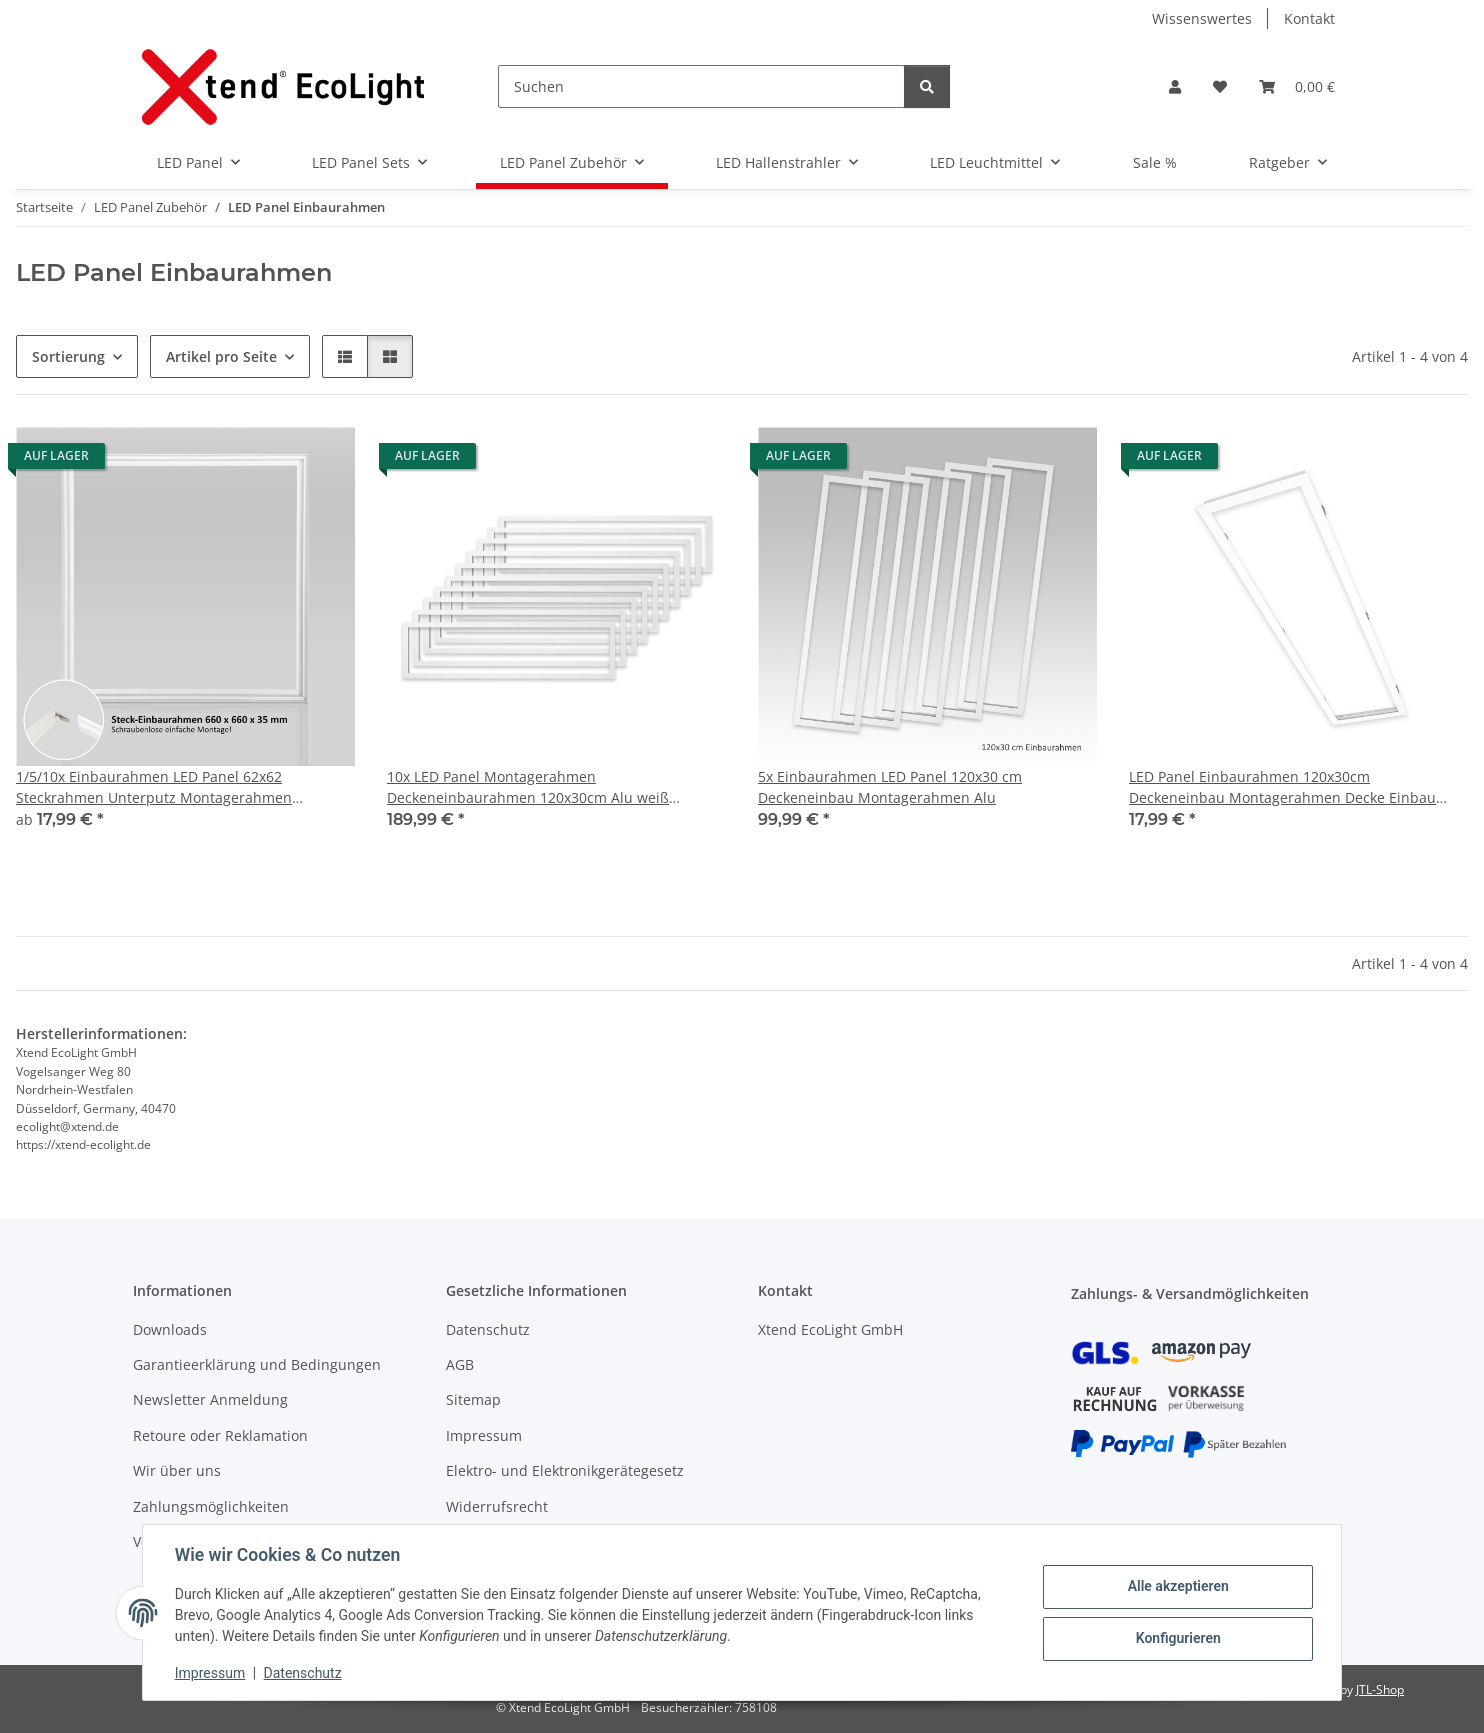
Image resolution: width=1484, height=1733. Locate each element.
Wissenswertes (1202, 18)
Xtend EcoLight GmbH (830, 1329)
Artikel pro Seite (221, 356)
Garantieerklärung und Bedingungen (257, 1364)
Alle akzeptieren (1177, 1586)
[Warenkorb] (1297, 86)
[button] (1175, 86)
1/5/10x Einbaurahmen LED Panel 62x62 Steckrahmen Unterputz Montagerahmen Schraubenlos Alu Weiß (154, 787)
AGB (460, 1364)
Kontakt (1309, 18)
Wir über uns (177, 1470)
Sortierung (68, 356)
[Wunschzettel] (1220, 86)
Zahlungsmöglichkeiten (211, 1506)
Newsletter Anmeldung (210, 1399)
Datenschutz (303, 1673)
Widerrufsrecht (497, 1506)
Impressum (210, 1673)
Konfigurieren (1177, 1638)
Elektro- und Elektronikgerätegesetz (565, 1470)
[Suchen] (701, 86)
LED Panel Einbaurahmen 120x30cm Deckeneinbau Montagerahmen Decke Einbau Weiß (1282, 787)
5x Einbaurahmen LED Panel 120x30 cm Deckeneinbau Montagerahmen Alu (890, 787)
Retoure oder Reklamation (220, 1435)
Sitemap (473, 1399)
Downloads (170, 1329)
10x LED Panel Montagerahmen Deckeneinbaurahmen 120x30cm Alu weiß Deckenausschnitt (528, 787)
